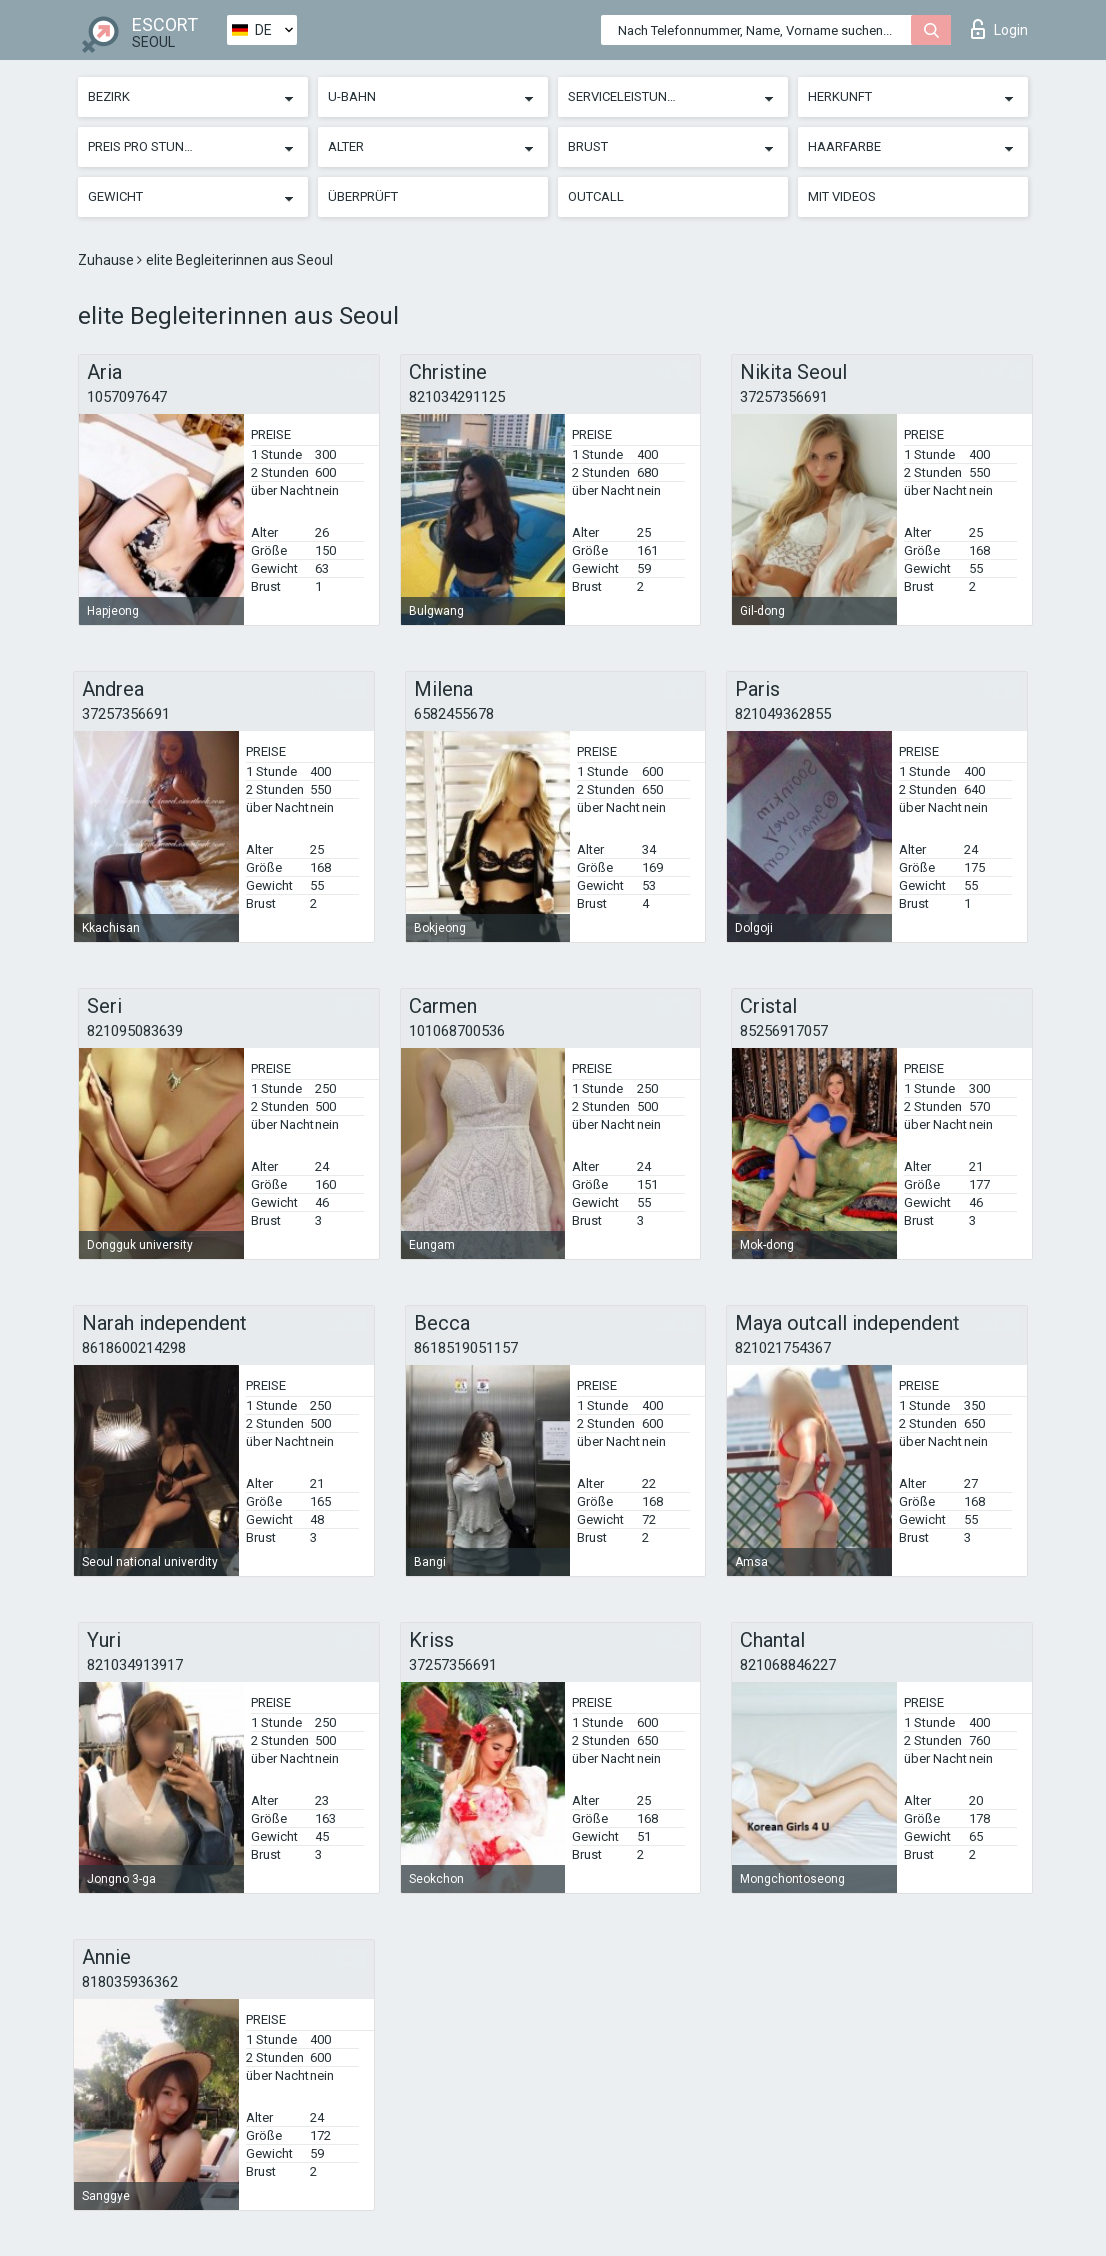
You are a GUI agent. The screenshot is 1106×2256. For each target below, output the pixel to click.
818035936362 (130, 1982)
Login (999, 29)
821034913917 (135, 1665)
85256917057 (784, 1031)
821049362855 (783, 714)
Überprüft (363, 196)
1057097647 (127, 397)
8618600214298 (134, 1348)
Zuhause (107, 260)
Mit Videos (842, 196)
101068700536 (457, 1031)
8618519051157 (466, 1348)
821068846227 (788, 1665)
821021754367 (783, 1348)
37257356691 (784, 397)
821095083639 (135, 1031)
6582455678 (454, 714)
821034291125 (457, 397)
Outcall (596, 196)
